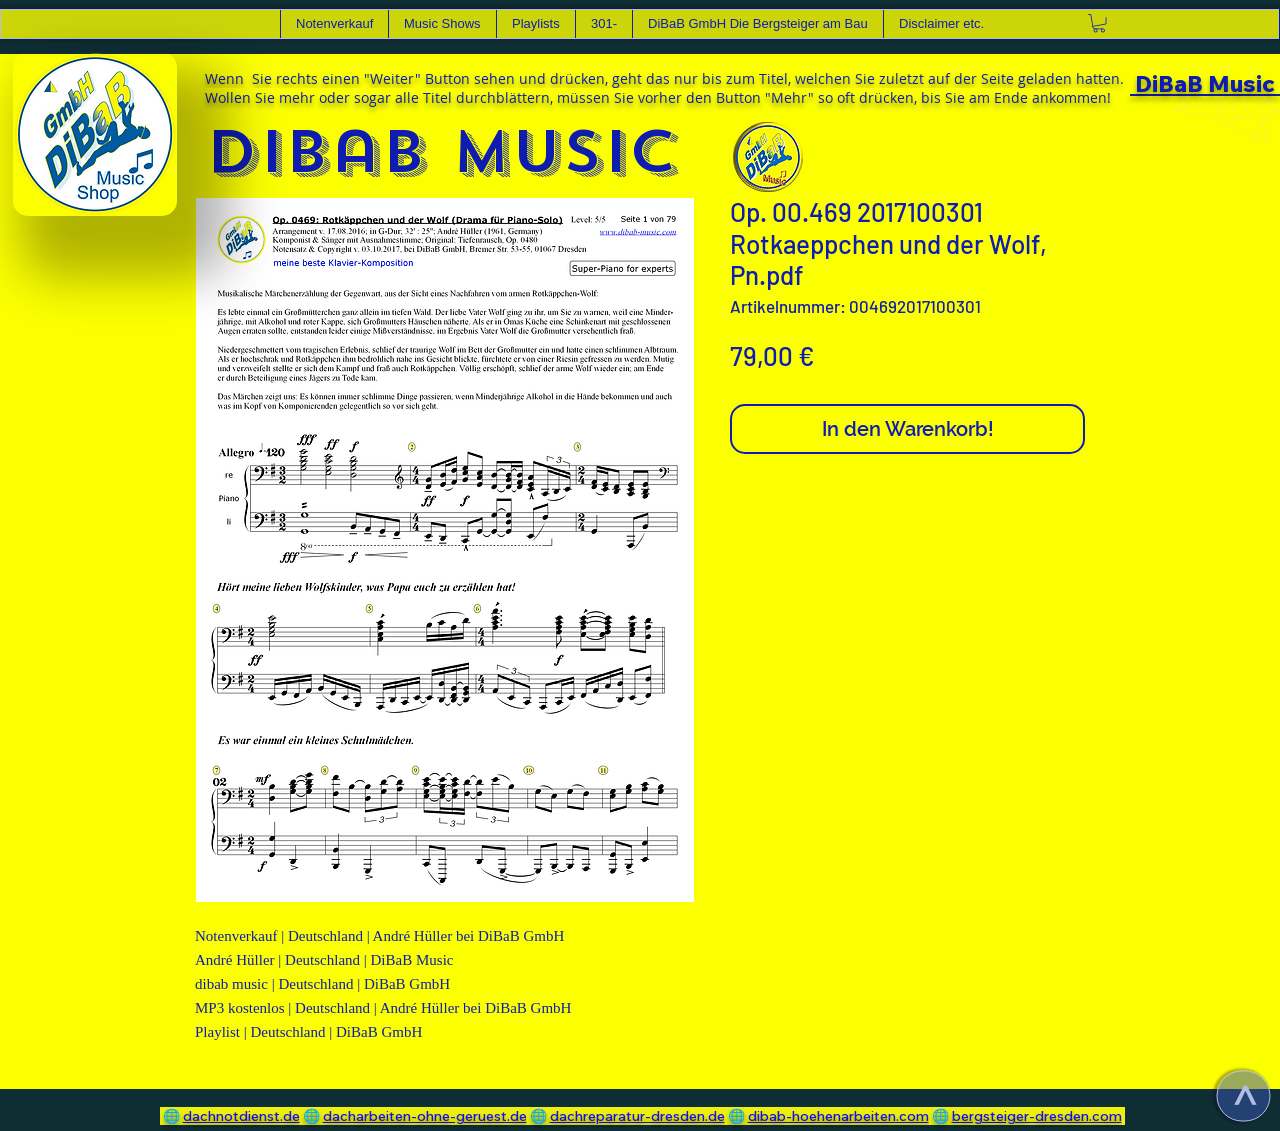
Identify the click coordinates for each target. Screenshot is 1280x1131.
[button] (442, 24)
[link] (1099, 23)
